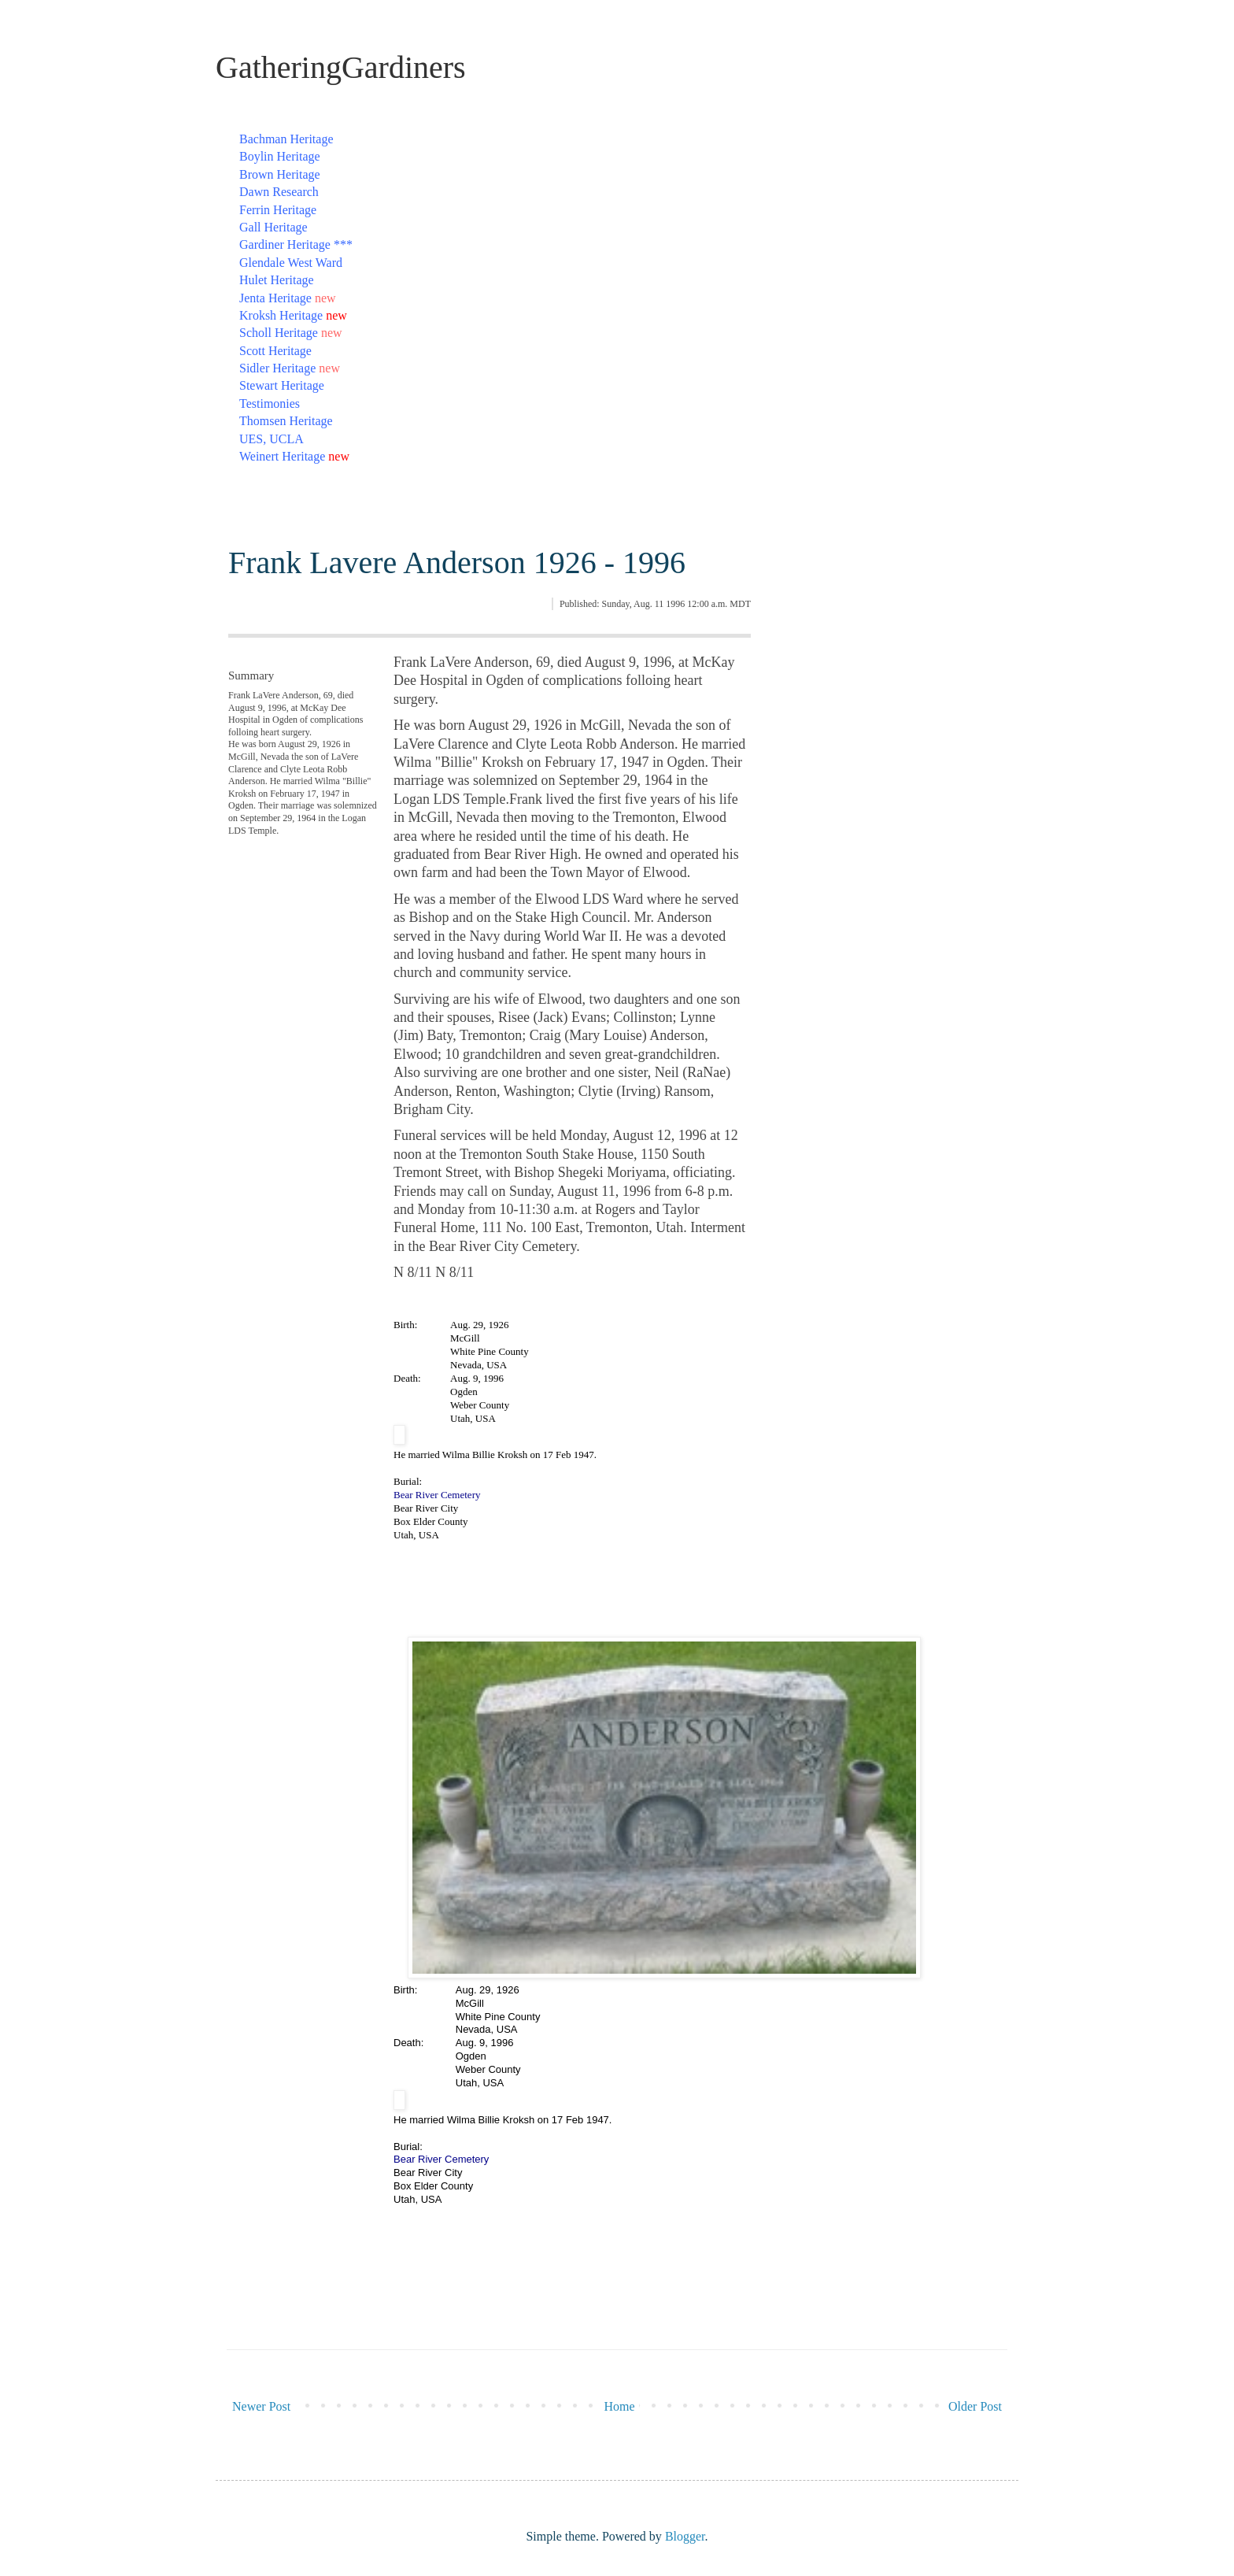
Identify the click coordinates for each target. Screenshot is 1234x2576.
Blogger (685, 2536)
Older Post (975, 2406)
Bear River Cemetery (436, 1495)
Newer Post (261, 2406)
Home (619, 2406)
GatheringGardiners (341, 67)
